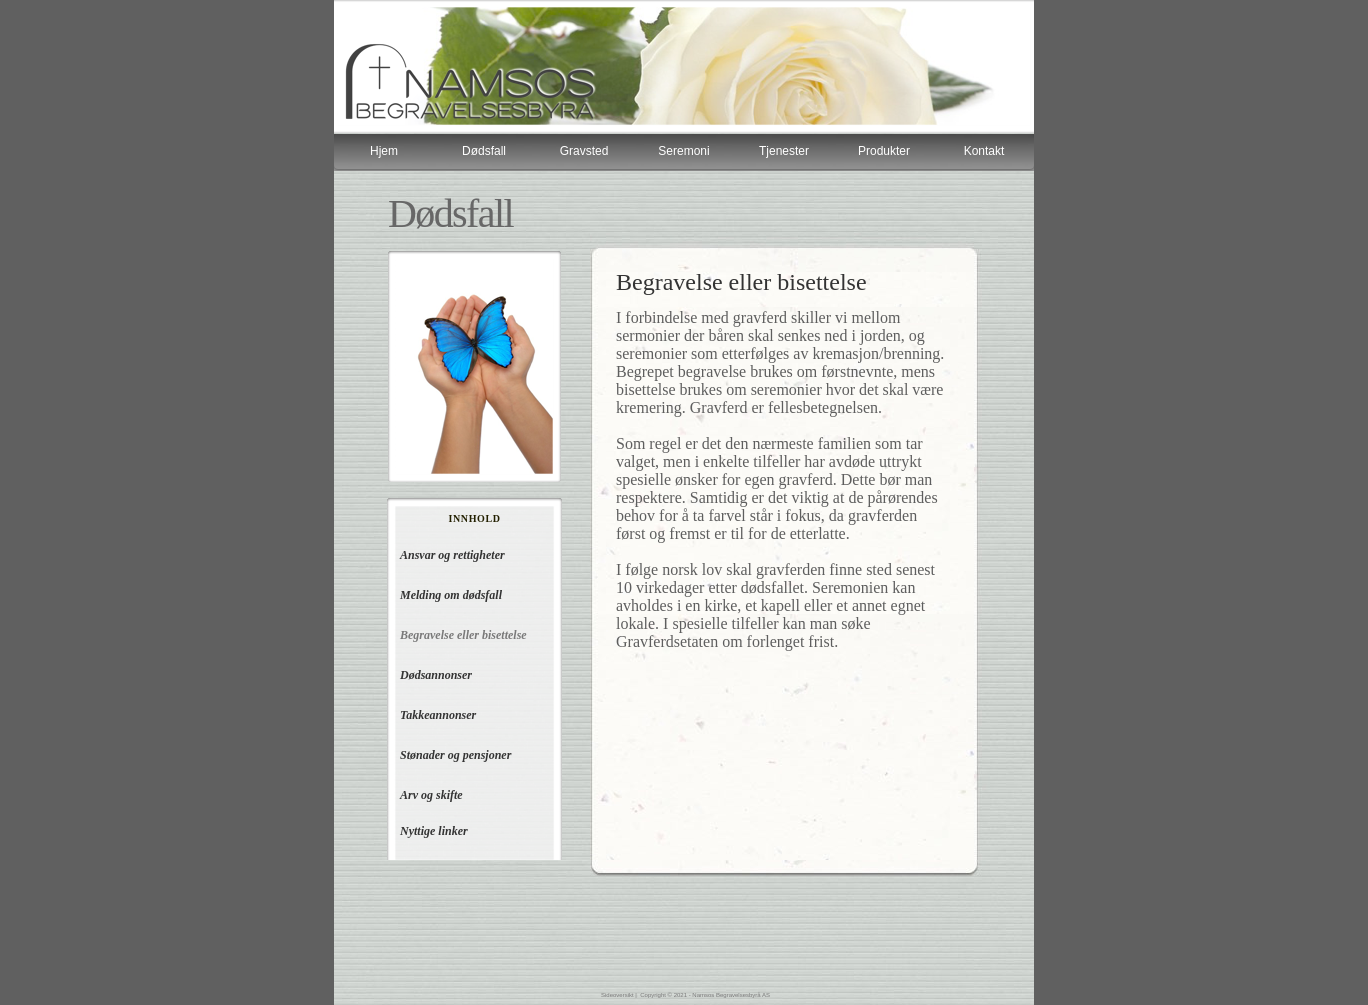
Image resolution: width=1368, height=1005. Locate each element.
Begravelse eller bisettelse (463, 635)
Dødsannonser (436, 675)
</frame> (684, 152)
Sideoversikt (617, 995)
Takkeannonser (438, 715)
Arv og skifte (431, 795)
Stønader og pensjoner (455, 755)
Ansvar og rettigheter (452, 555)
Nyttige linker (434, 831)
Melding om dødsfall (451, 595)
